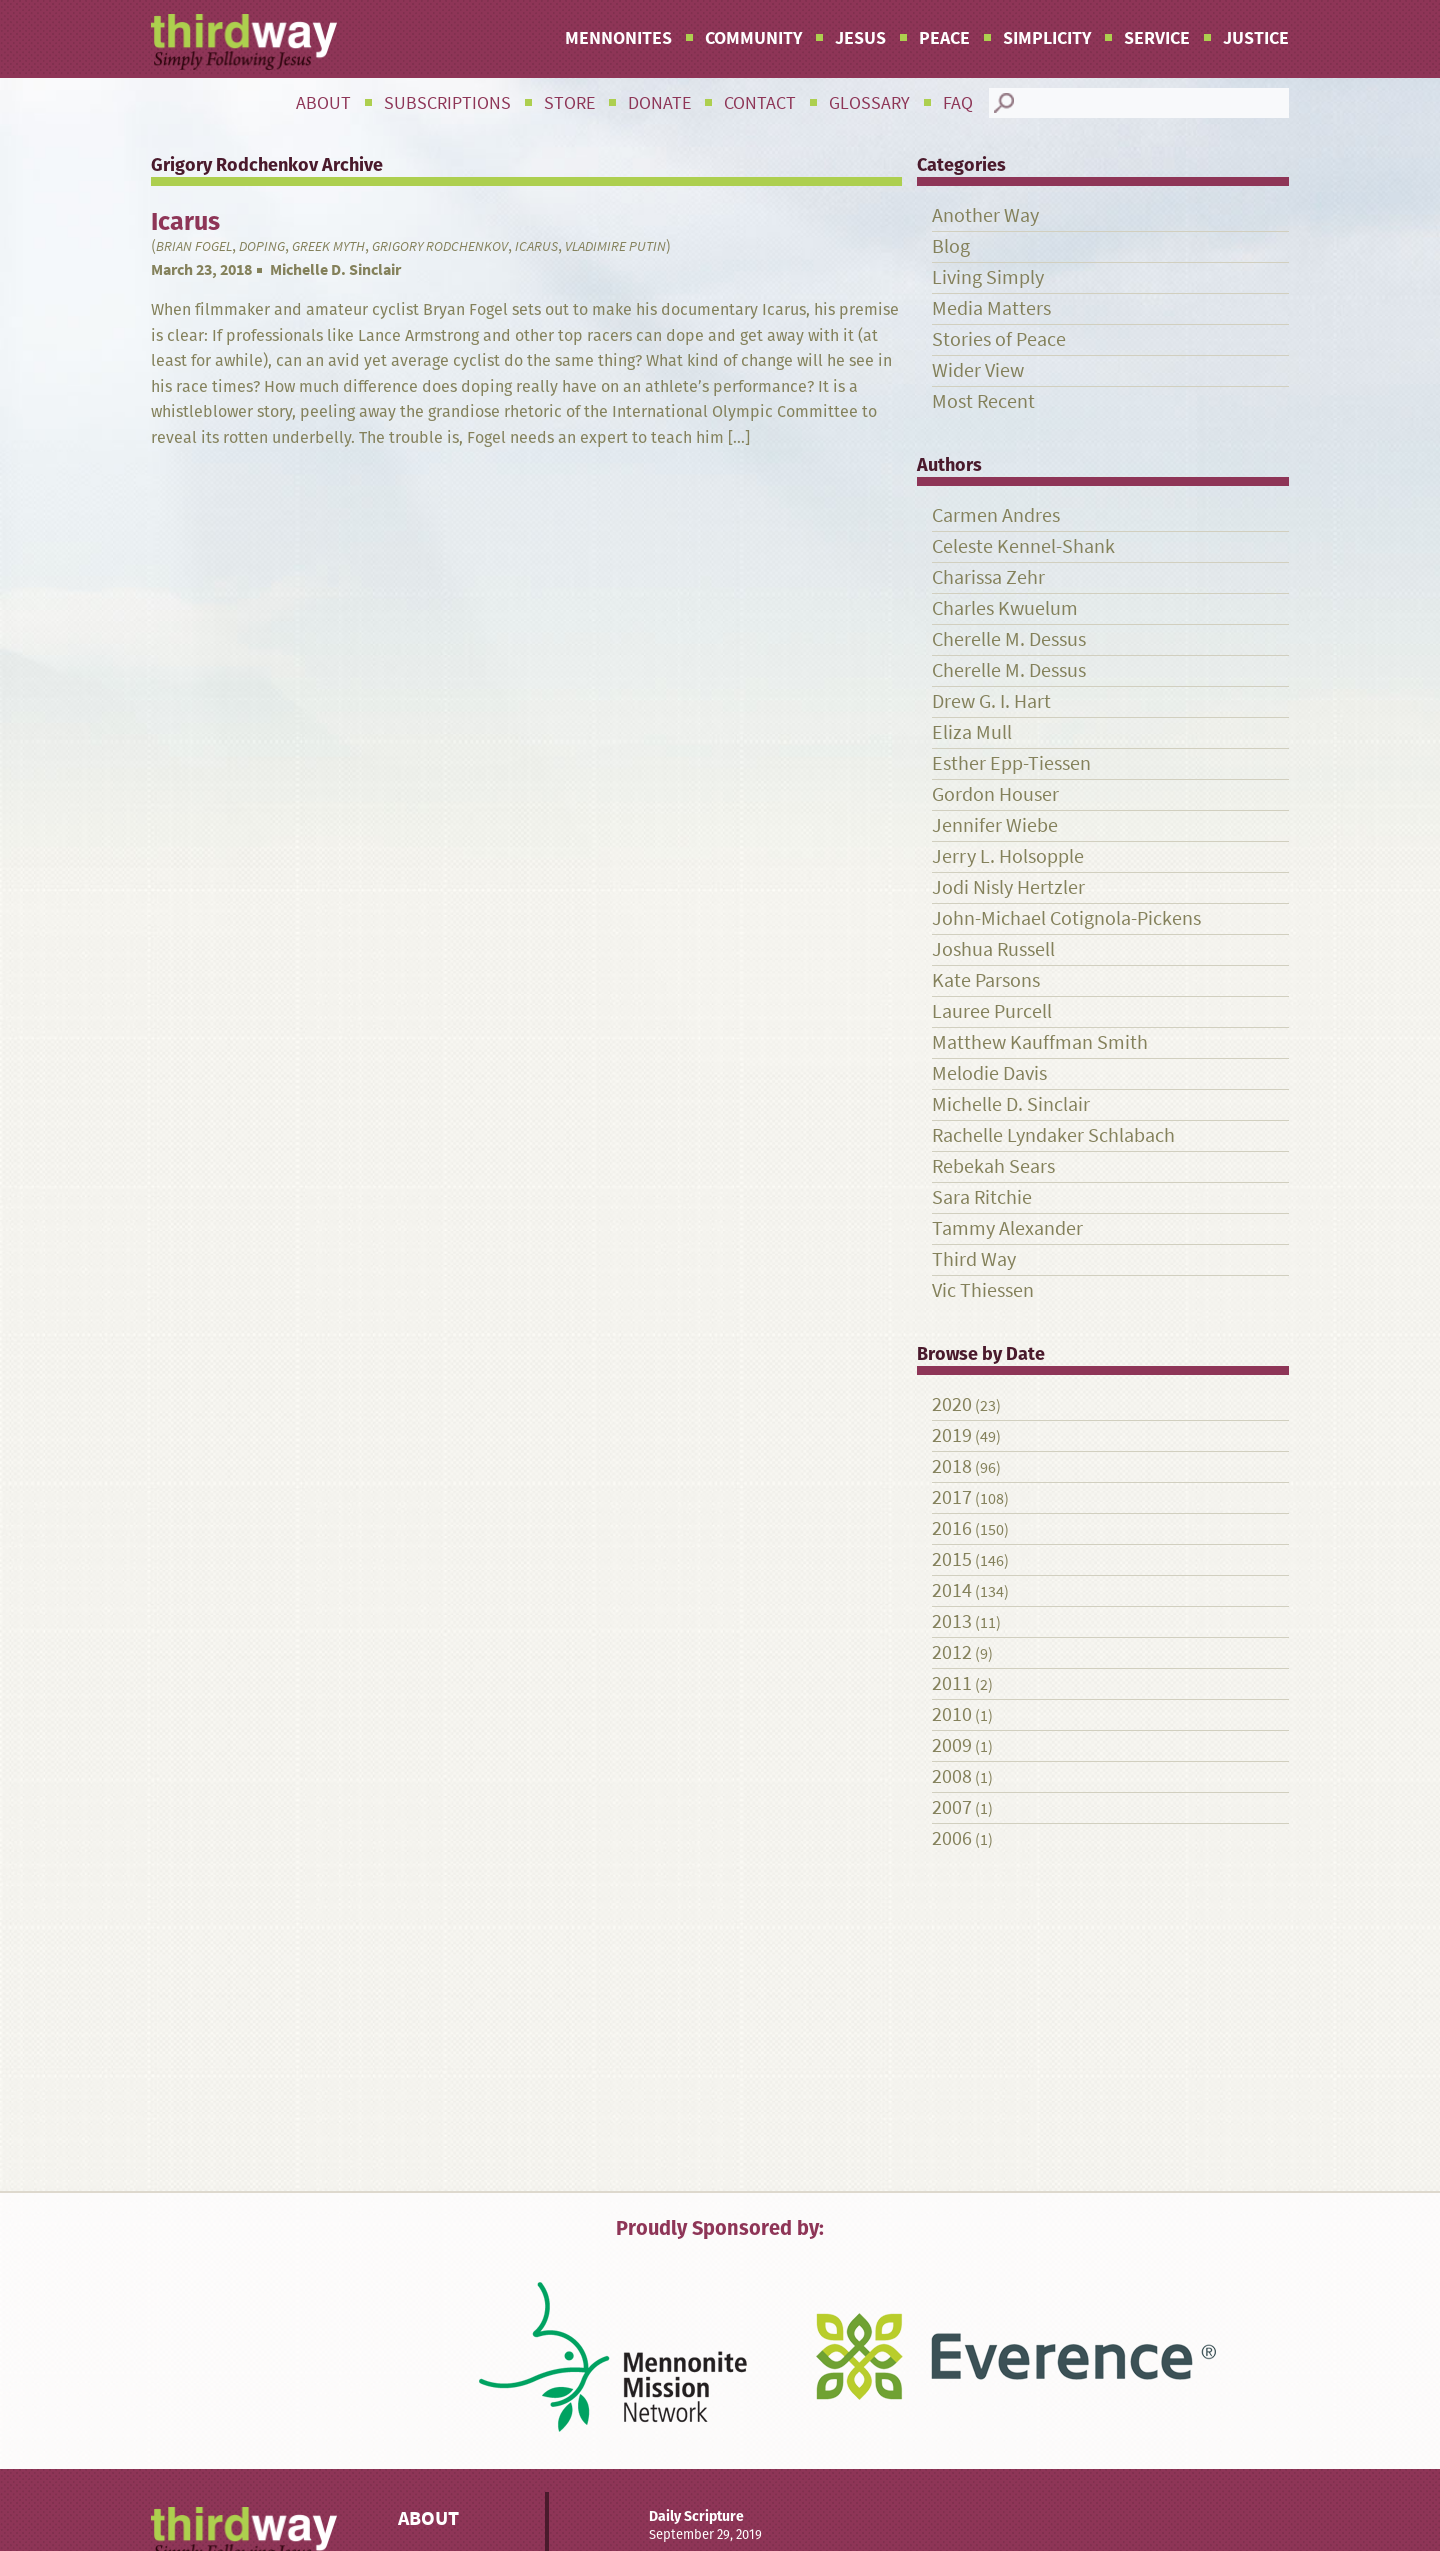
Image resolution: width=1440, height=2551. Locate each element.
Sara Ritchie (982, 1197)
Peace (944, 38)
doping (262, 246)
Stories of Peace (999, 339)
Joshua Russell (993, 949)
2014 (952, 1590)
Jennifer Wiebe (995, 825)
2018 (952, 1466)
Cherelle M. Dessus (1009, 639)
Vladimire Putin (615, 246)
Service (1157, 38)
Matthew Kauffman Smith (1040, 1042)
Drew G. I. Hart (991, 701)
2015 (952, 1559)
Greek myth (328, 246)
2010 (952, 1714)
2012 (952, 1652)
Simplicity (1047, 38)
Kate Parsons (986, 980)
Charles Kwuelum (1005, 608)
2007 (952, 1807)
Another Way (985, 215)
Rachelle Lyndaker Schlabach (1053, 1135)
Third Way (974, 1259)
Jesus (860, 38)
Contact (760, 103)
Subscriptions (447, 103)
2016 (952, 1528)
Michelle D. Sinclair (335, 269)
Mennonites (618, 38)
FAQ (958, 103)
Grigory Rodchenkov (440, 246)
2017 (952, 1497)
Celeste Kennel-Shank (1023, 546)
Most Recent (983, 401)
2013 (952, 1621)
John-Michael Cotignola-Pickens (1066, 918)
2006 (952, 1838)
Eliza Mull (972, 732)
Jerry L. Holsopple (1008, 856)
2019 (952, 1435)
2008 (952, 1776)
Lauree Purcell (992, 1011)
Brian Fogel (194, 246)
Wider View (978, 370)
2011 (952, 1683)
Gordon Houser (995, 794)
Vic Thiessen (983, 1290)
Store (569, 103)
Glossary (869, 103)
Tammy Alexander (1007, 1228)
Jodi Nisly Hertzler (1008, 887)
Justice (1256, 38)
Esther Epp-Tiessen (1011, 763)
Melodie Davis (989, 1073)
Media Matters (991, 308)
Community (753, 38)
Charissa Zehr (988, 577)
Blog (951, 246)
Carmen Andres (996, 515)
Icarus (536, 246)
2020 (952, 1404)
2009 (952, 1745)
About (323, 103)
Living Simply (988, 277)
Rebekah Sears (993, 1166)
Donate (659, 103)
